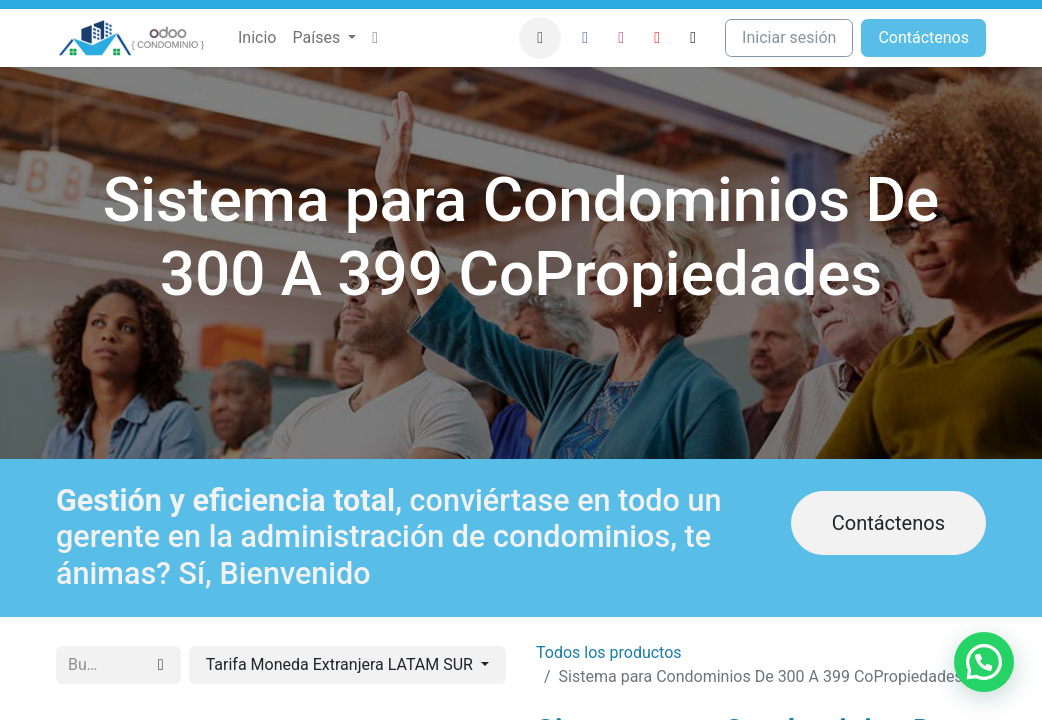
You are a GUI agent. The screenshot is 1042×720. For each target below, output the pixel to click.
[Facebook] (585, 38)
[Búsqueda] (161, 665)
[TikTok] (693, 38)
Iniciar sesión (789, 37)
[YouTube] (657, 38)
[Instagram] (621, 38)
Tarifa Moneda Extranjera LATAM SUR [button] (341, 664)
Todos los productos (609, 652)
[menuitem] (257, 38)
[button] (540, 38)
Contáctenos (888, 523)
